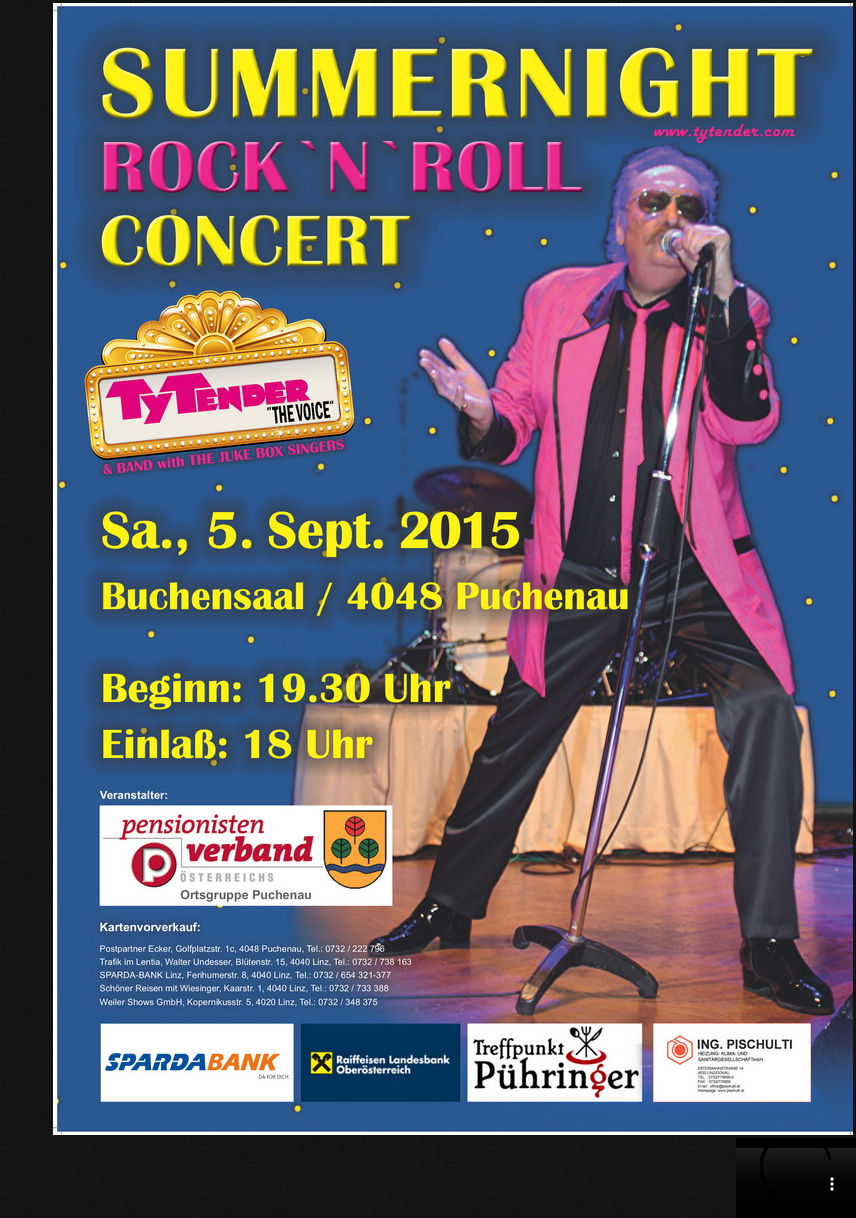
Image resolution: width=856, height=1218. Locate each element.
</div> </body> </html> (796, 1178)
